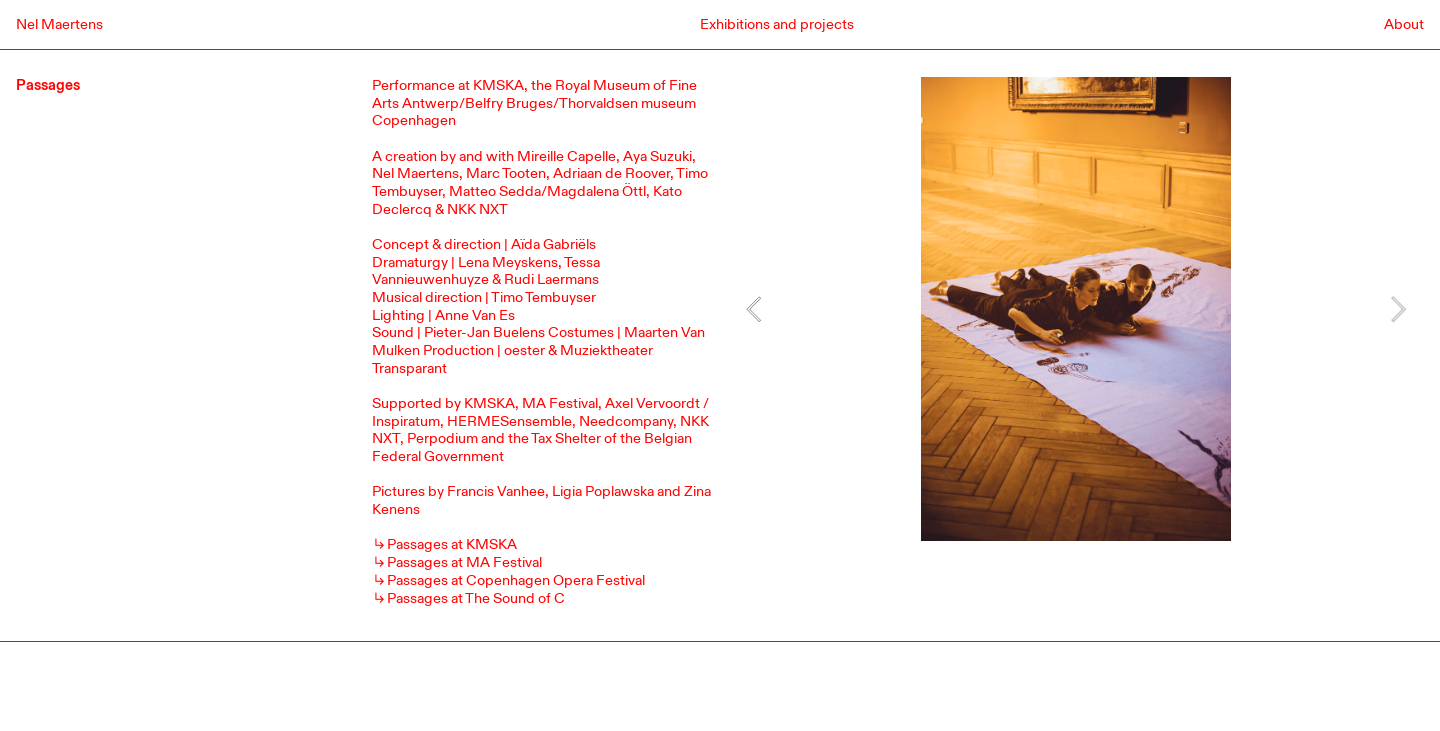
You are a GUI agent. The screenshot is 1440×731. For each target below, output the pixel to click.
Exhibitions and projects (777, 24)
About (1404, 24)
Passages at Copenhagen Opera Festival (516, 580)
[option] (1076, 309)
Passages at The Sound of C (476, 598)
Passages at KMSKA (452, 544)
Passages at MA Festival (464, 562)
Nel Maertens (59, 24)
